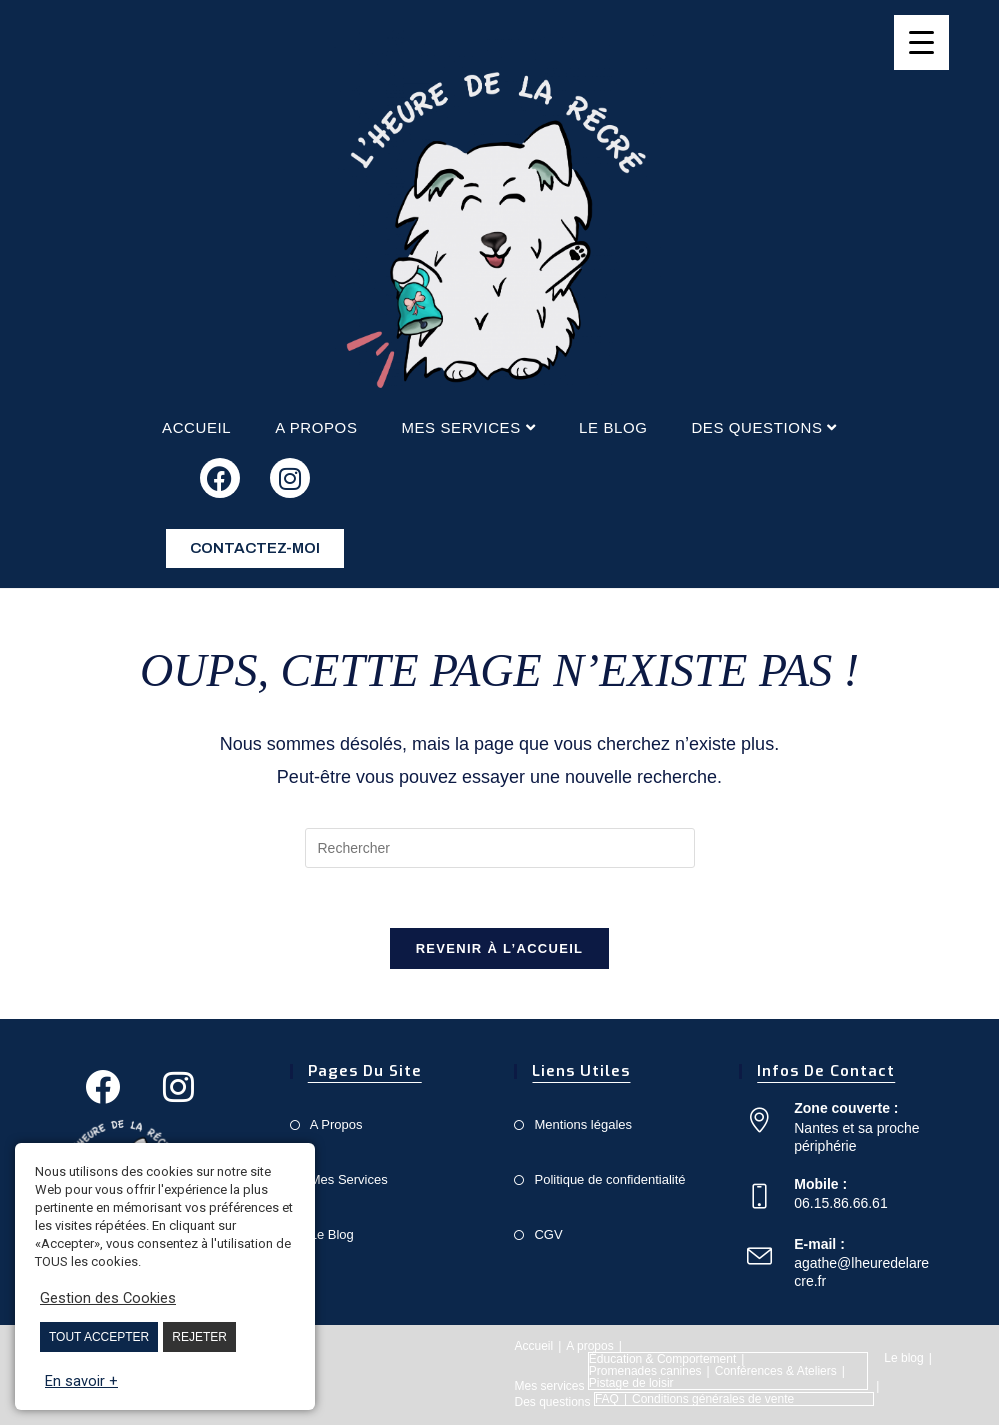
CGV (548, 1234)
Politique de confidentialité (609, 1179)
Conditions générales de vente (713, 1399)
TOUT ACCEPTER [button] (99, 1337)
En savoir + (81, 1381)
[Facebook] (103, 1087)
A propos (316, 427)
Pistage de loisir (631, 1383)
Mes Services (349, 1179)
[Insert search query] (500, 848)
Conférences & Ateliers (776, 1371)
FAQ (607, 1399)
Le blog (613, 427)
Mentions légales (583, 1124)
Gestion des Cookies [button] (108, 1298)
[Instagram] (179, 1087)
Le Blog (332, 1234)
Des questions (764, 427)
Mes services (468, 427)
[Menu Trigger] (921, 42)
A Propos (336, 1124)
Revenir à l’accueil (500, 948)
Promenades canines (645, 1371)
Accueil (196, 427)
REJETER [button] (199, 1337)
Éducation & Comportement (662, 1359)
